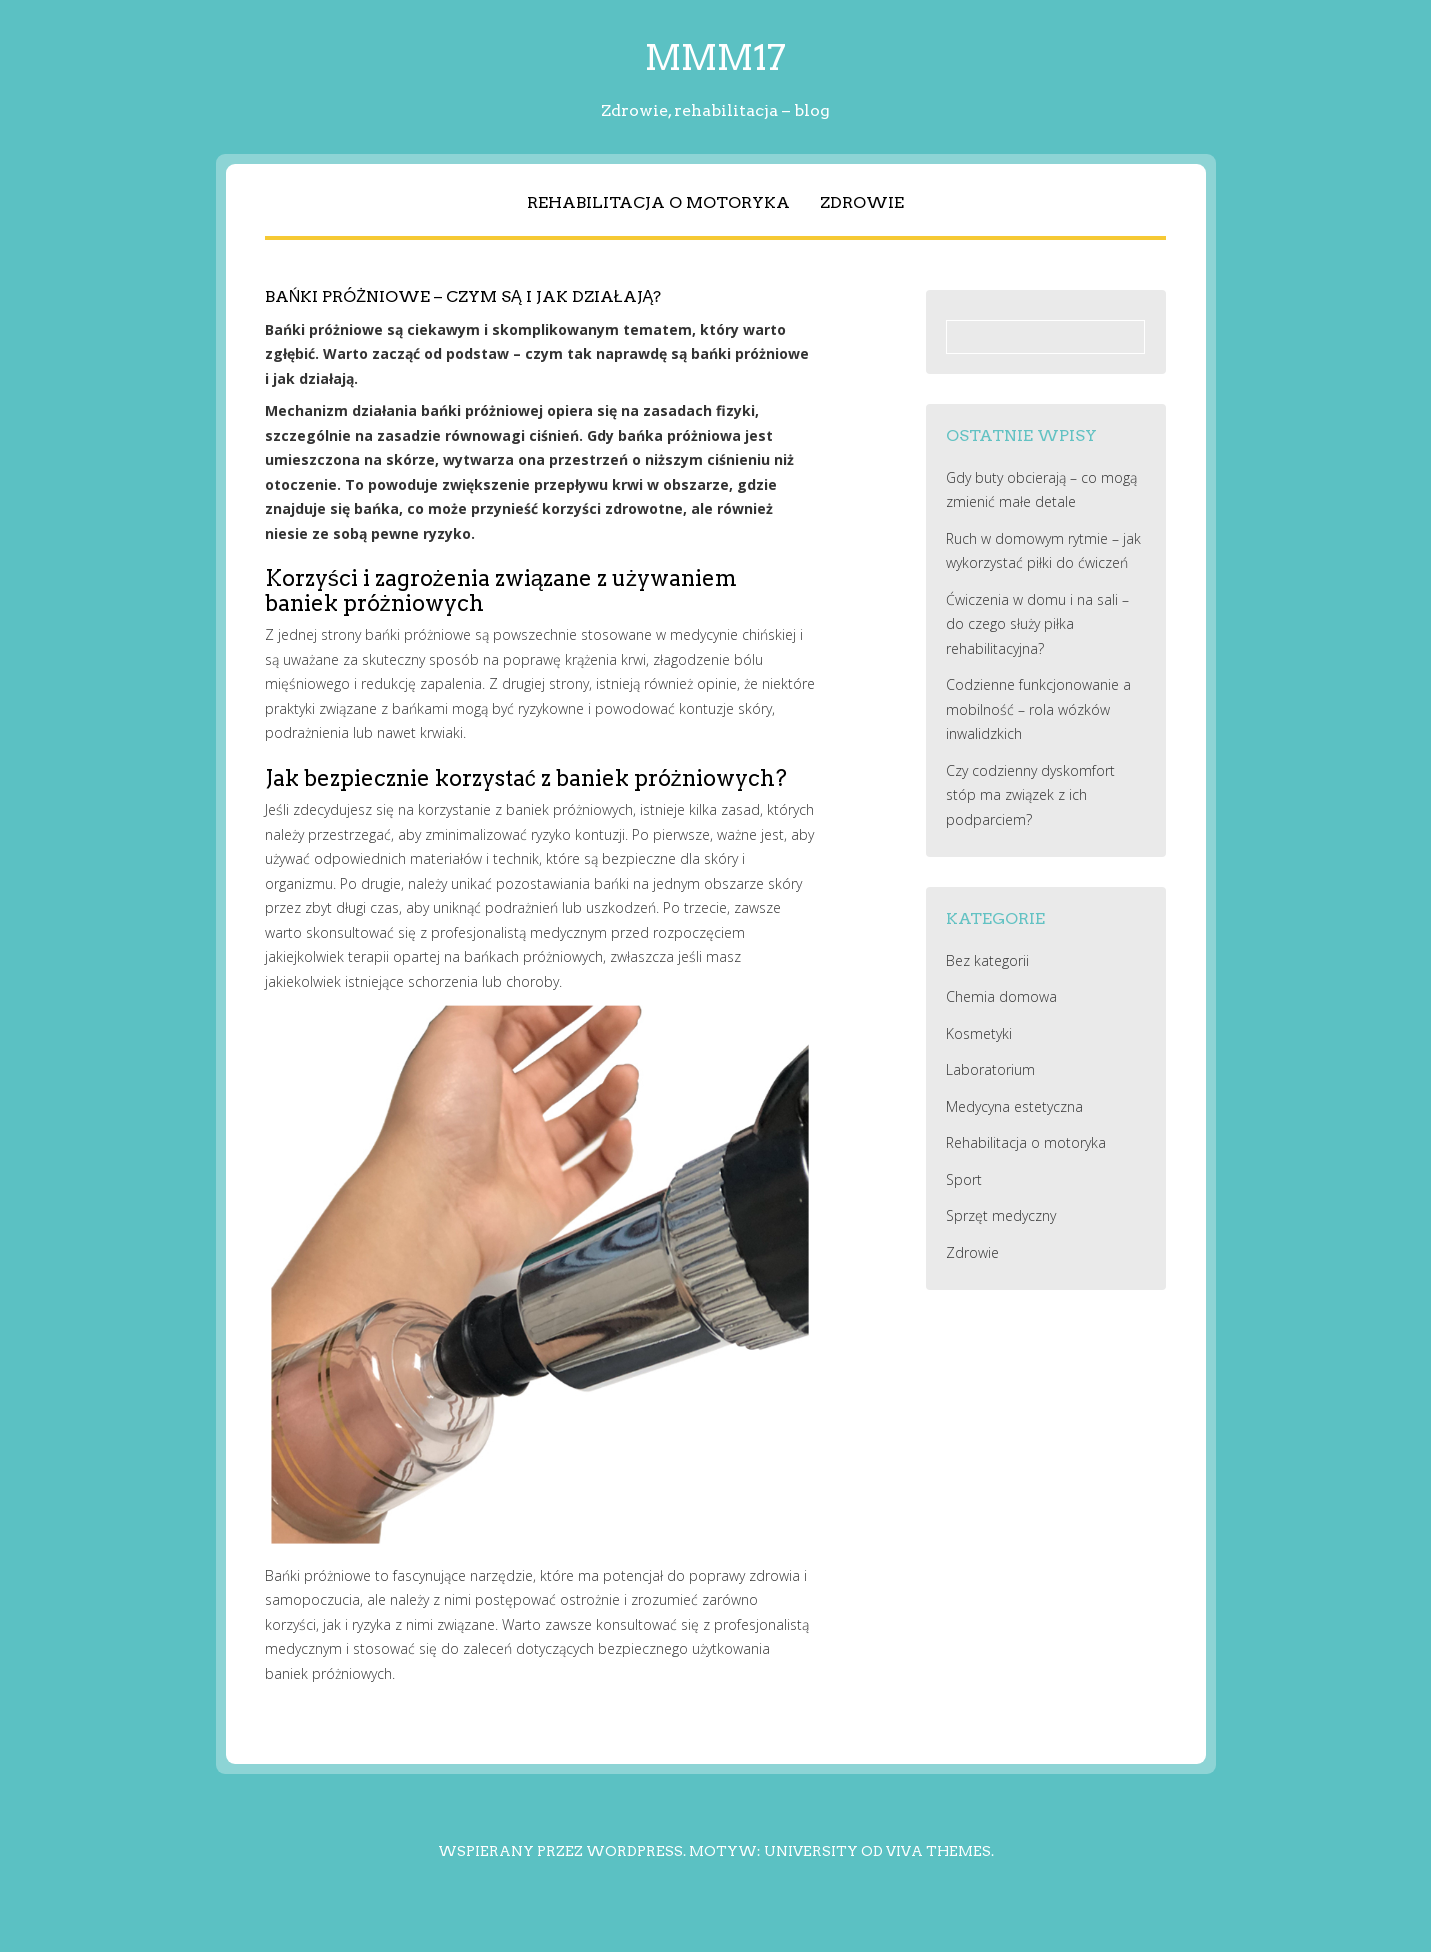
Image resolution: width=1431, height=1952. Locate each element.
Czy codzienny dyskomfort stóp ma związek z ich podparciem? (1030, 795)
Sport (964, 1179)
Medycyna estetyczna (1014, 1106)
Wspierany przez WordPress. (562, 1851)
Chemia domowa (1001, 996)
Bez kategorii (987, 960)
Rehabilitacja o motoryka (658, 202)
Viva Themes (938, 1851)
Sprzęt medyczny (1001, 1215)
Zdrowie (862, 202)
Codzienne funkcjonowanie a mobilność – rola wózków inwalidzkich (1038, 709)
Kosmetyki (979, 1033)
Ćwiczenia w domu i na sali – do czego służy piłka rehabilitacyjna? (1037, 624)
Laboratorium (990, 1069)
